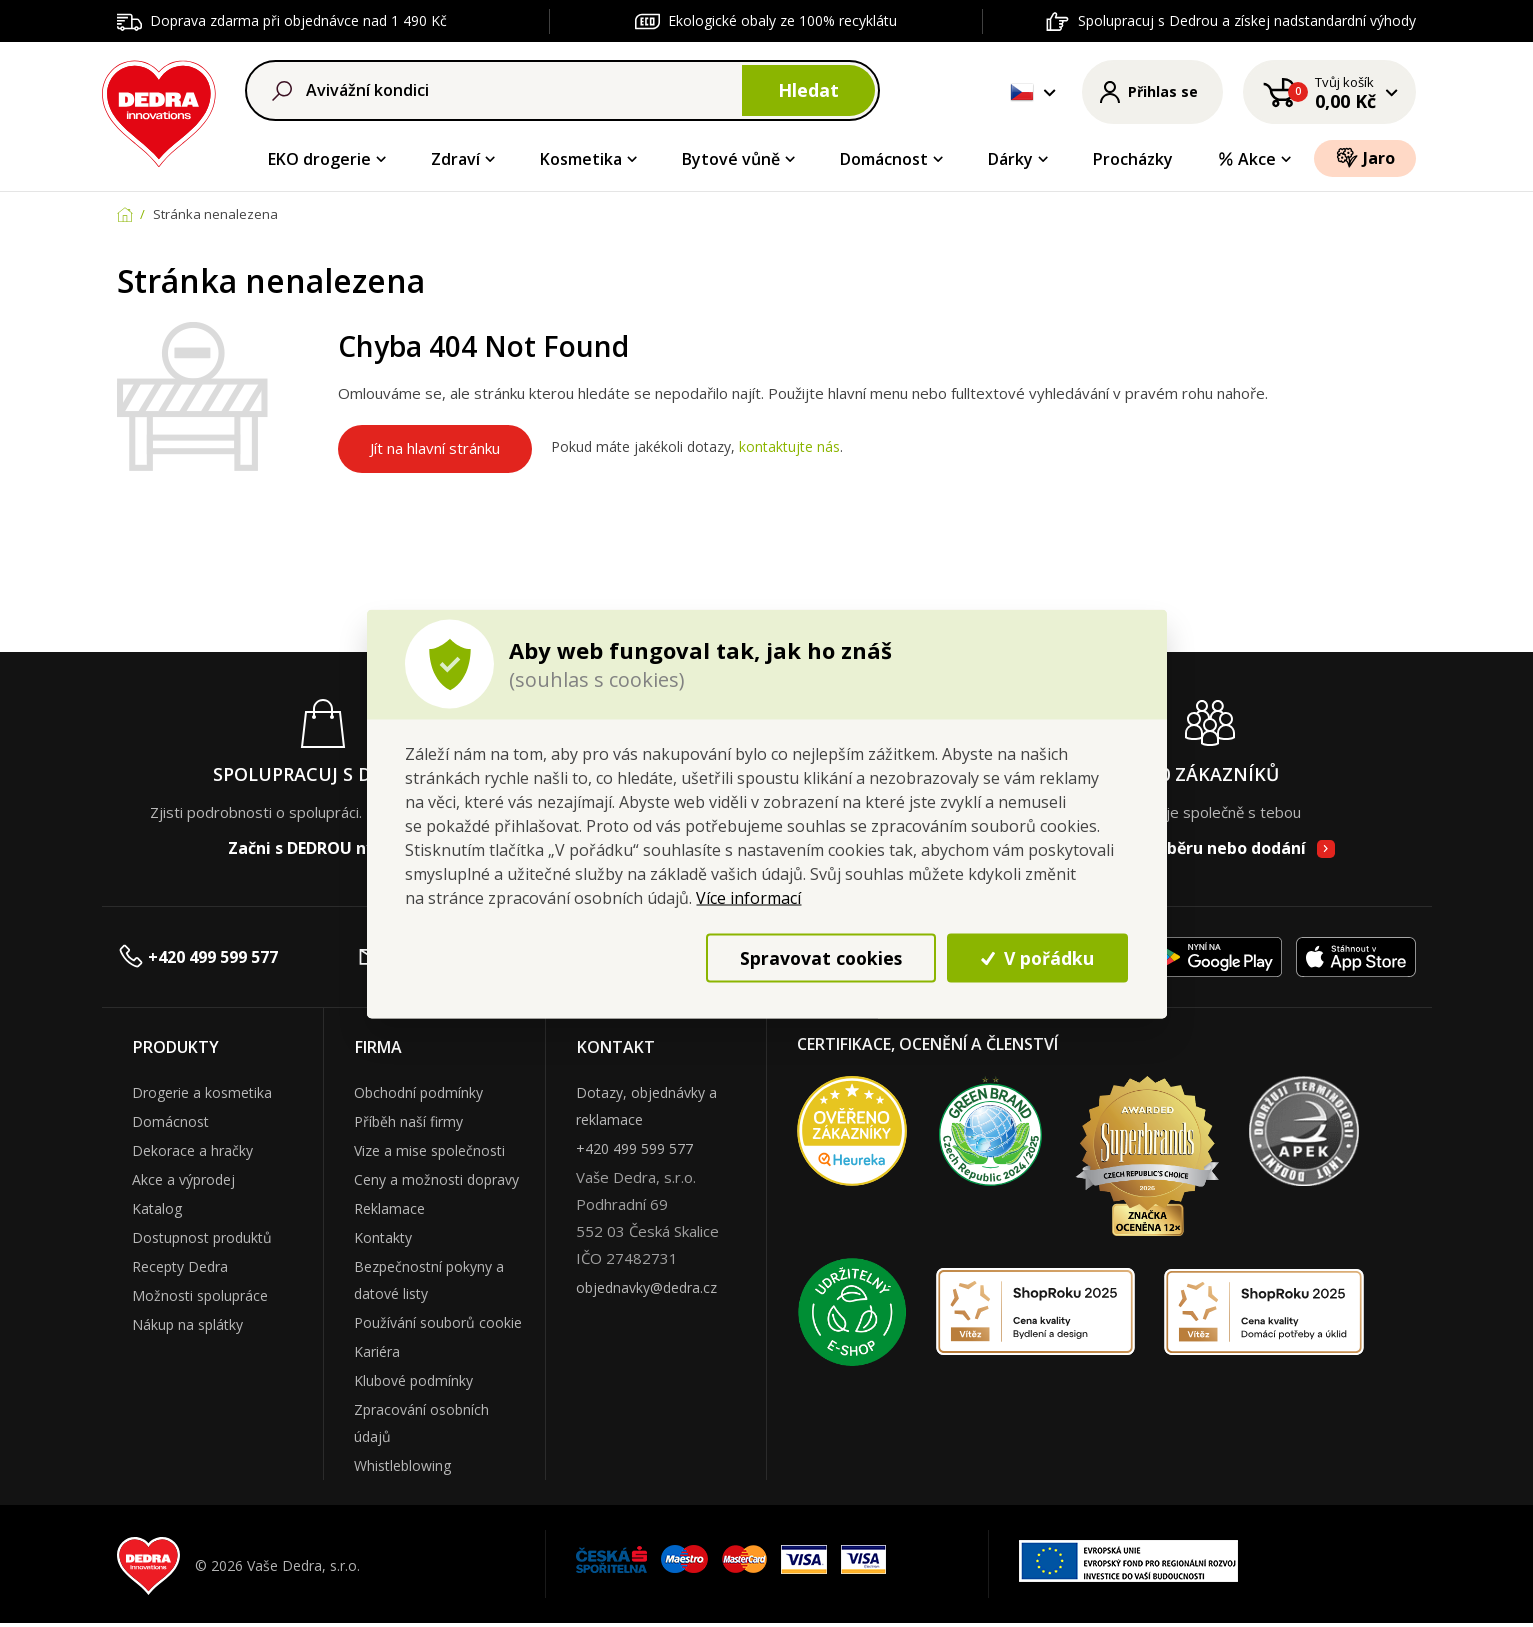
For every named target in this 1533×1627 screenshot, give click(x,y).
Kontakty (383, 1237)
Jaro (1365, 157)
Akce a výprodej (183, 1179)
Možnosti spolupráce (200, 1295)
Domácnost (884, 159)
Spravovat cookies (821, 957)
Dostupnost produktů (202, 1237)
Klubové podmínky (413, 1380)
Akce (1246, 159)
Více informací (748, 897)
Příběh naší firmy (408, 1121)
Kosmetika (581, 159)
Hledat (808, 90)
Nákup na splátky (187, 1324)
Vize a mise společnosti (429, 1150)
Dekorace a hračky (192, 1150)
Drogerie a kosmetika (202, 1092)
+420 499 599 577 (197, 956)
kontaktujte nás (789, 447)
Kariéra (377, 1351)
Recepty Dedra (180, 1266)
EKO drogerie (319, 159)
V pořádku (1037, 957)
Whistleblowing (402, 1465)
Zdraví (455, 159)
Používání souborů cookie (438, 1322)
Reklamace (389, 1208)
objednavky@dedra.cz (646, 1287)
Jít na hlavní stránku (435, 448)
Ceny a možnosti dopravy (436, 1179)
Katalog (157, 1208)
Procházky (1133, 159)
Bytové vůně (731, 159)
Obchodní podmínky (418, 1092)
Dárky (1010, 159)
